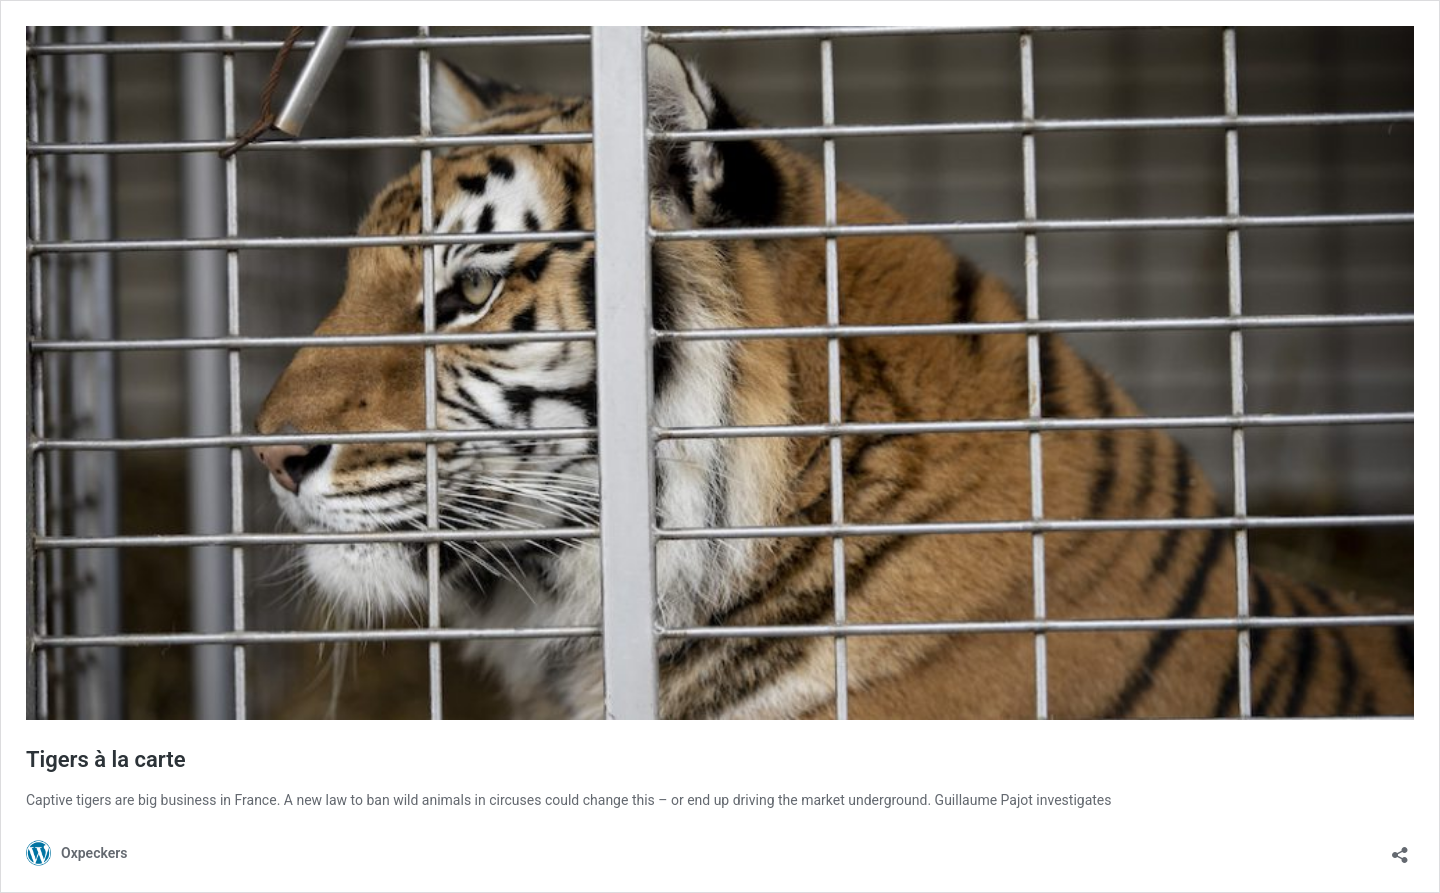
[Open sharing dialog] (1400, 848)
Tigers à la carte (106, 759)
